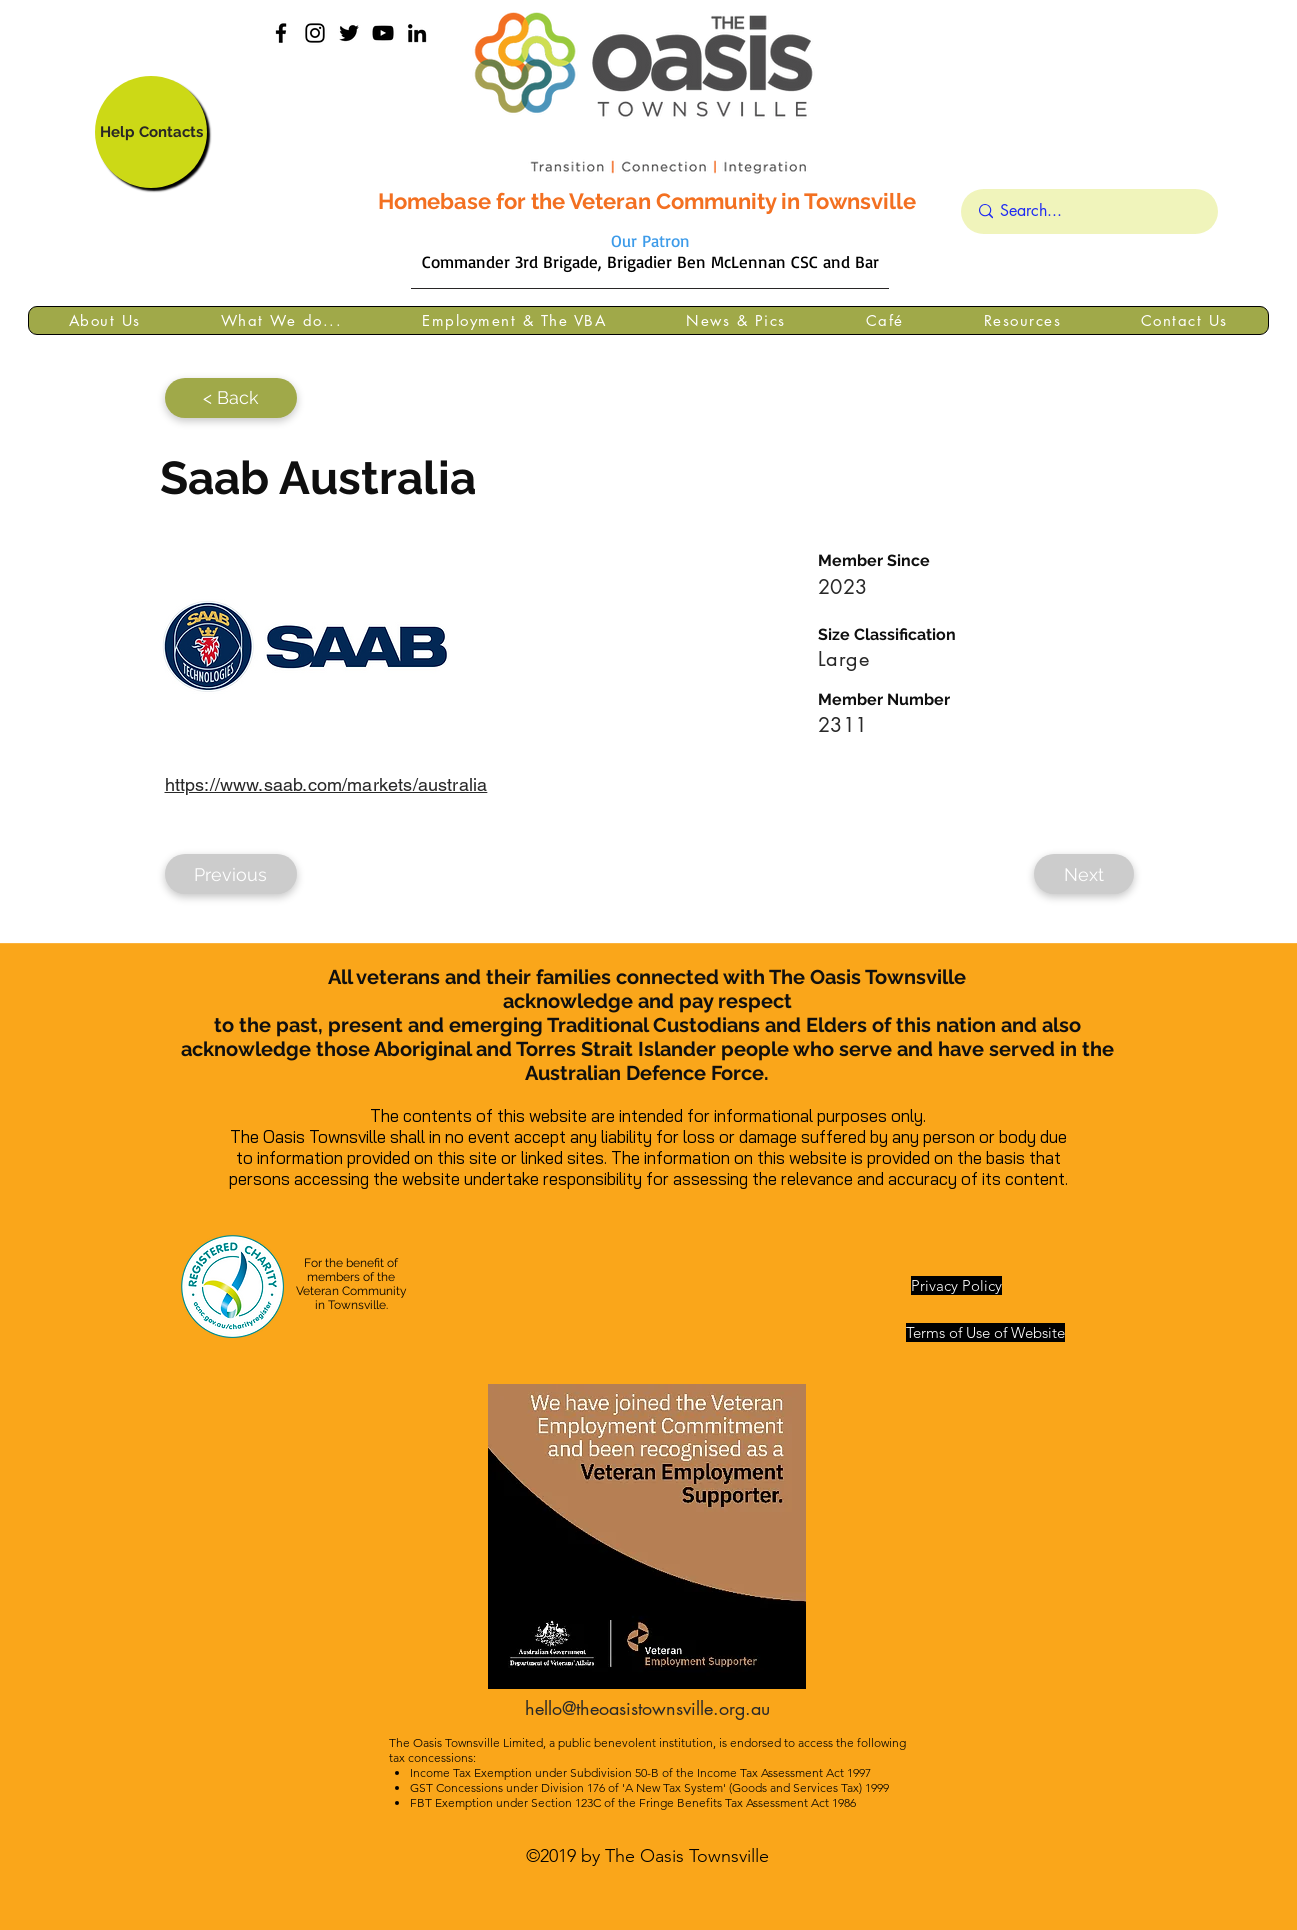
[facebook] (281, 33)
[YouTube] (383, 33)
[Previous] (231, 874)
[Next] (1084, 874)
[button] (105, 320)
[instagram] (315, 33)
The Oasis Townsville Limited (466, 1742)
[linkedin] (417, 33)
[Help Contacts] (151, 132)
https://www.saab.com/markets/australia (326, 784)
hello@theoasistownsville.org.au (647, 1708)
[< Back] (231, 398)
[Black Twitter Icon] (349, 33)
